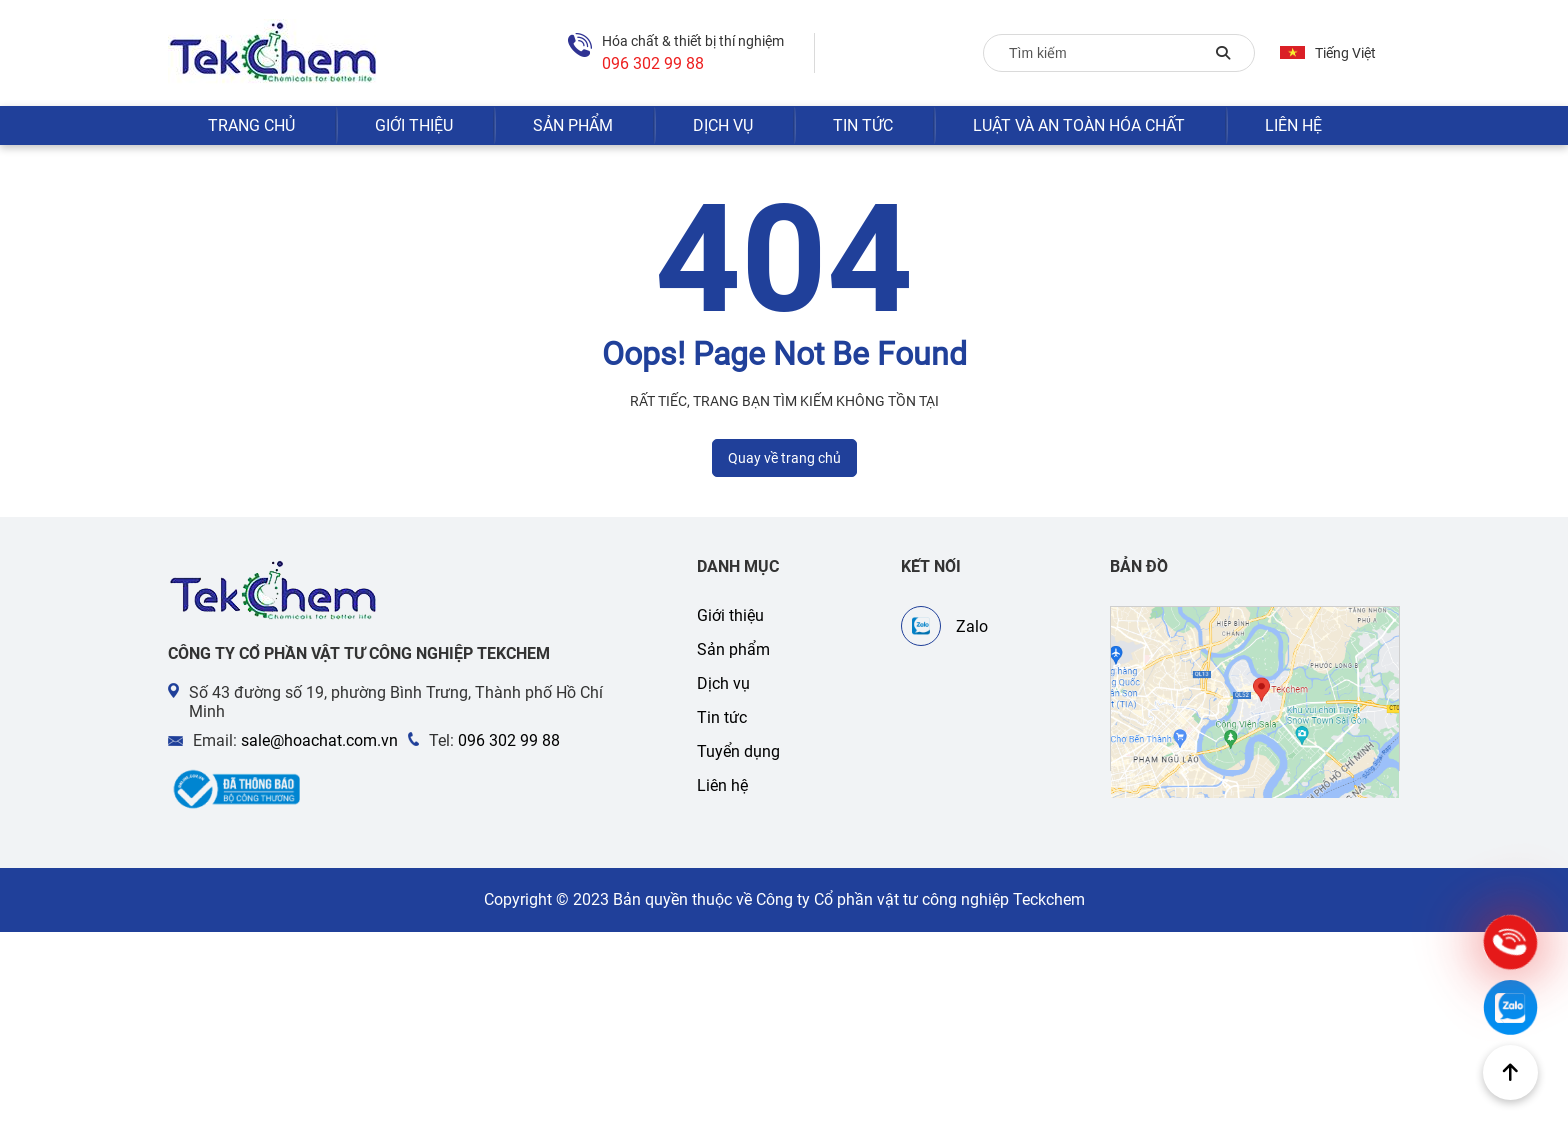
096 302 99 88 (509, 740)
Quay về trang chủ (784, 458)
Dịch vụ (723, 125)
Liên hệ (1293, 125)
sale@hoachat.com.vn (319, 740)
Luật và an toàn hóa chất (1079, 125)
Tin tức (863, 125)
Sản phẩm (573, 125)
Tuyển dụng (738, 751)
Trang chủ (251, 125)
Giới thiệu (414, 125)
